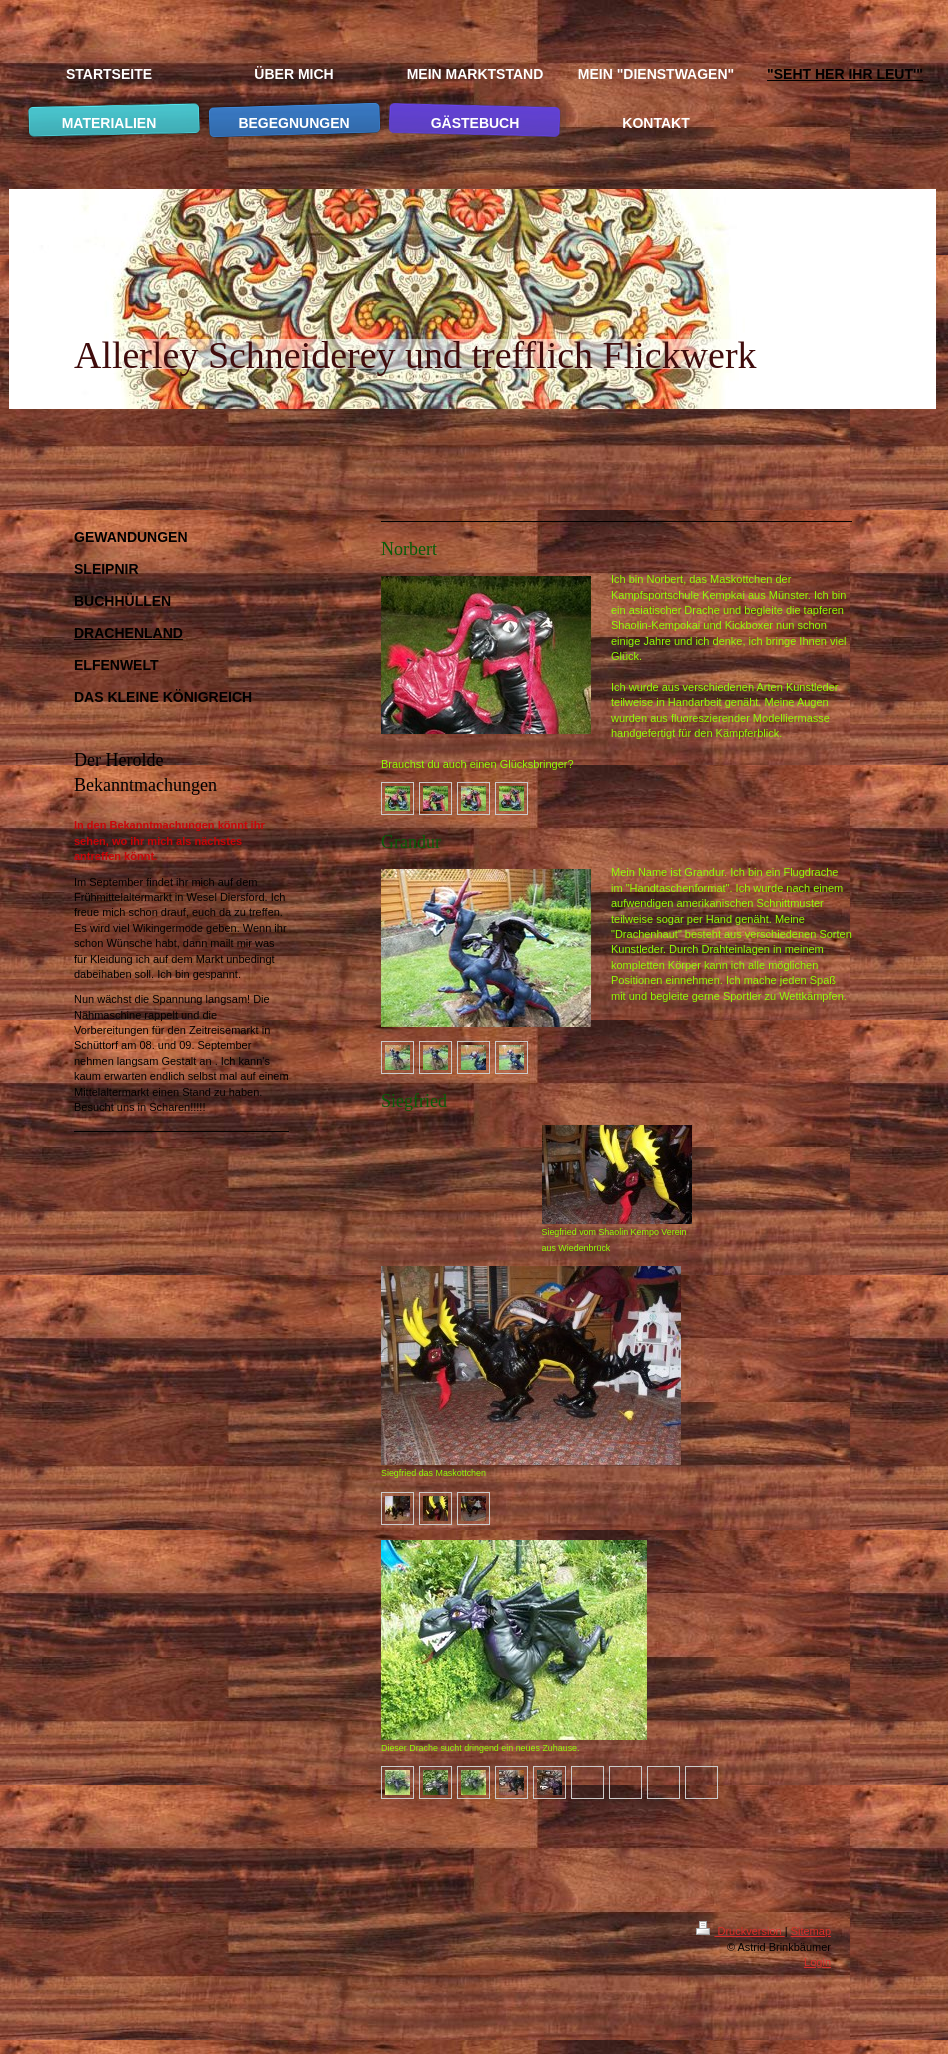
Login (817, 1962)
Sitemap (811, 1931)
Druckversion (740, 1931)
